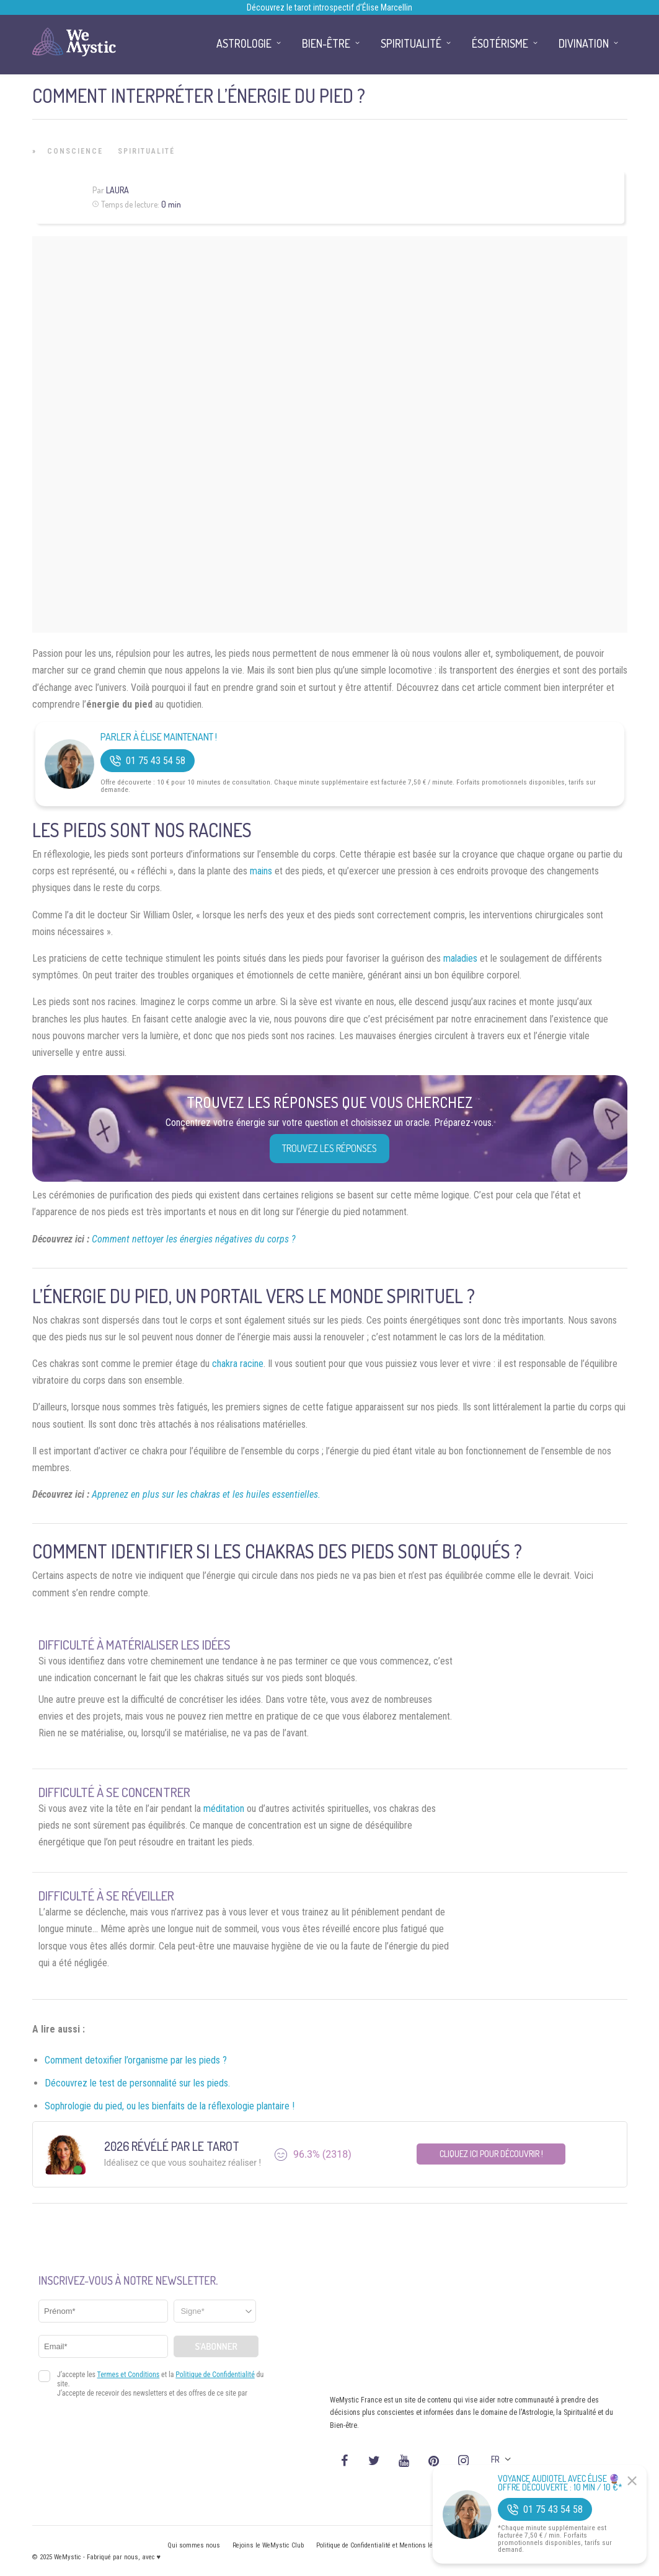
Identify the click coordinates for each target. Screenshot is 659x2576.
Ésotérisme (500, 43)
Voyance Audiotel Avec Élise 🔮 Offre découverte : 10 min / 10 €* (560, 2483)
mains (261, 871)
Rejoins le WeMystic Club (268, 2545)
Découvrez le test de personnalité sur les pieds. (137, 2083)
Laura (117, 190)
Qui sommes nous (193, 2545)
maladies (460, 958)
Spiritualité (146, 151)
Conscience (75, 151)
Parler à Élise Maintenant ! (158, 737)
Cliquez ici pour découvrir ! (491, 2153)
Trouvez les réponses (329, 1148)
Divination (584, 43)
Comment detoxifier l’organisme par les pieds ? (136, 2060)
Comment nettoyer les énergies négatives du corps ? (194, 1239)
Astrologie (244, 43)
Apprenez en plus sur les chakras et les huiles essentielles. (206, 1494)
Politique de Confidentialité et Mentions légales (382, 2545)
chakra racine (237, 1363)
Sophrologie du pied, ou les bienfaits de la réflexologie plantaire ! (169, 2106)
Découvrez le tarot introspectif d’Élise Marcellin (329, 7)
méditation (223, 1808)
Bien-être (326, 43)
